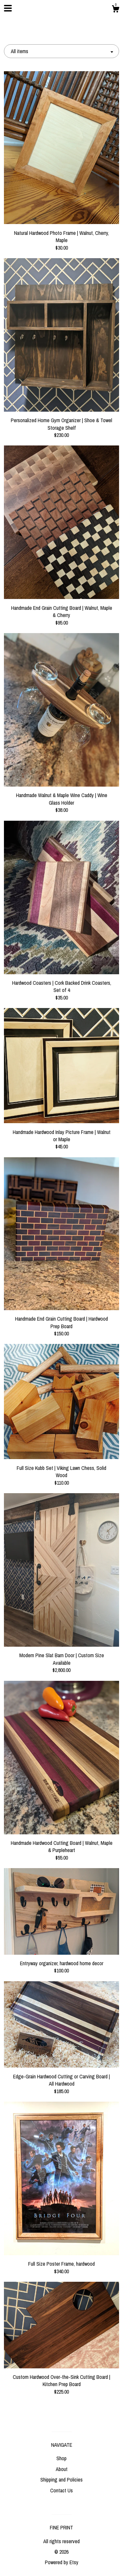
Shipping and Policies (61, 2479)
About (62, 2469)
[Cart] (115, 10)
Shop (61, 2458)
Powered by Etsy (61, 2562)
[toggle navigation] (8, 8)
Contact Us (61, 2490)
